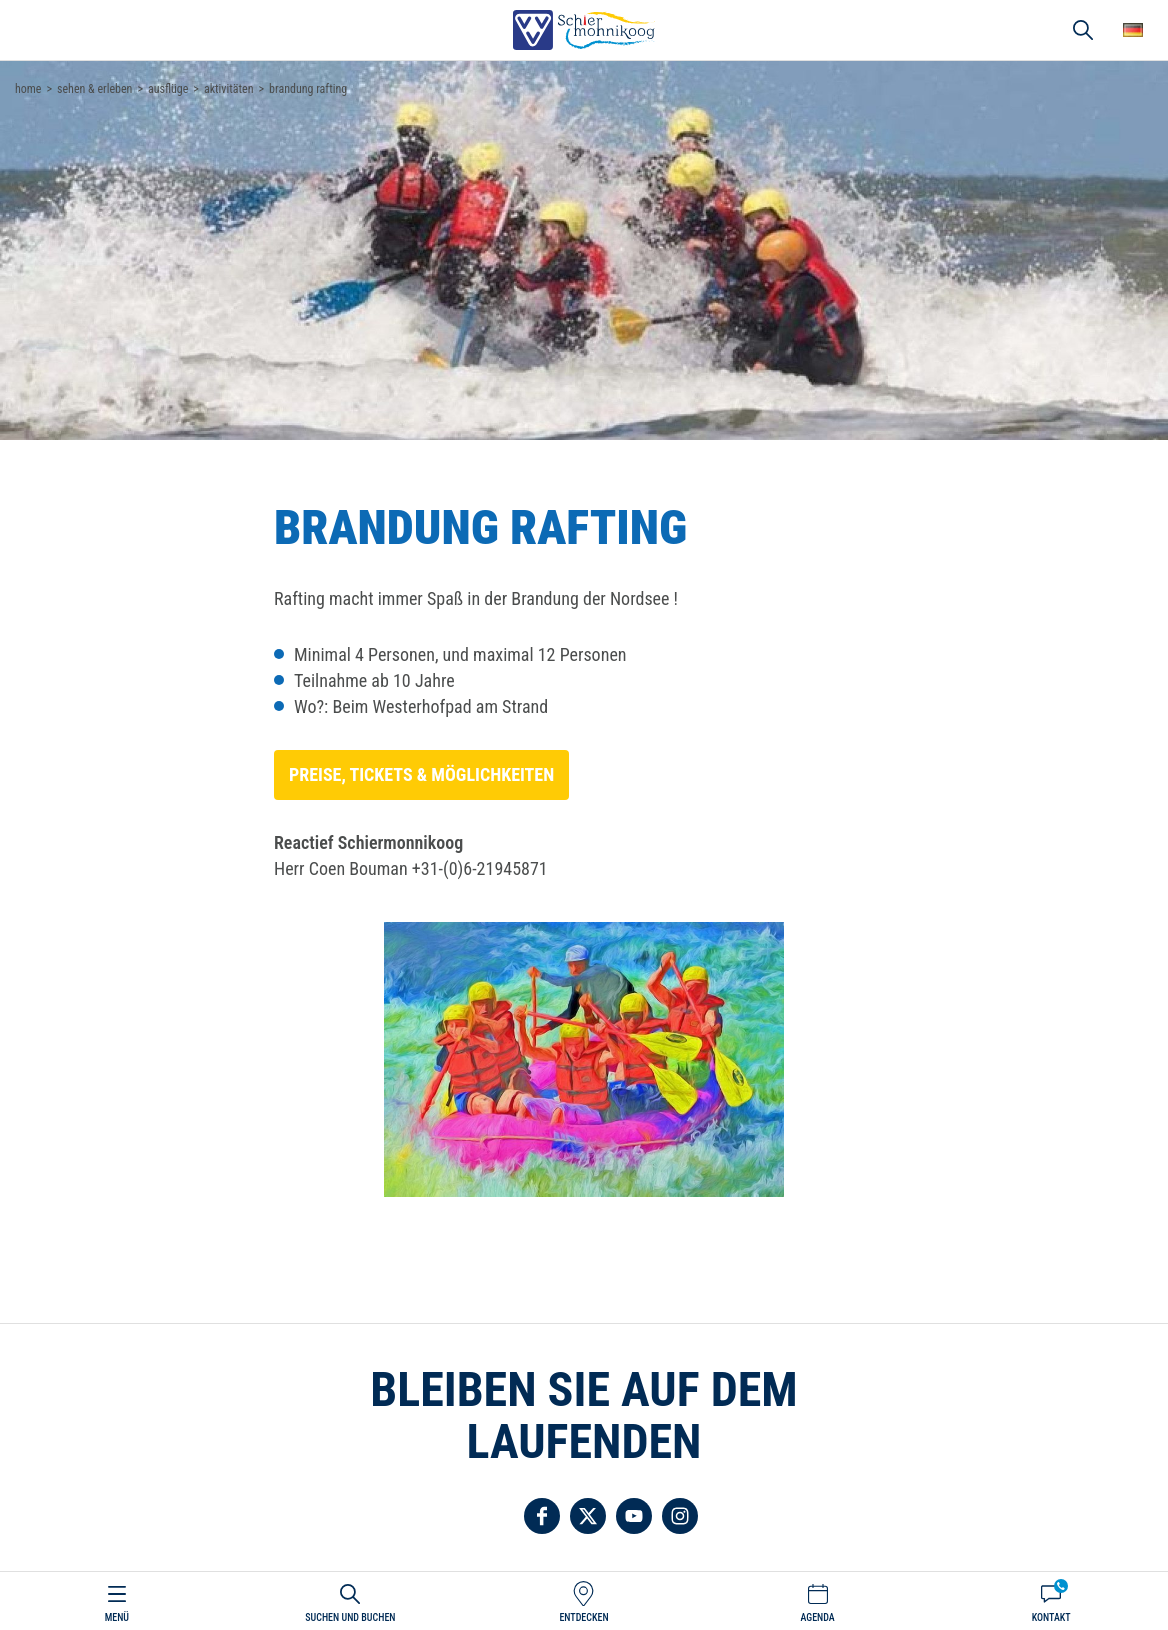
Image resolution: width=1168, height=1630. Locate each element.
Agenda (817, 1617)
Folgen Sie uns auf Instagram (680, 1516)
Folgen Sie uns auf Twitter (588, 1516)
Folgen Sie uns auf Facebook (542, 1516)
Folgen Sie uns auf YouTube (634, 1516)
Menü (117, 1617)
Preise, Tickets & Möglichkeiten (421, 774)
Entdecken (583, 1617)
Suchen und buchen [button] (1083, 30)
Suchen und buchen (350, 1617)
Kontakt (1051, 1617)
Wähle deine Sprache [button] (1133, 30)
